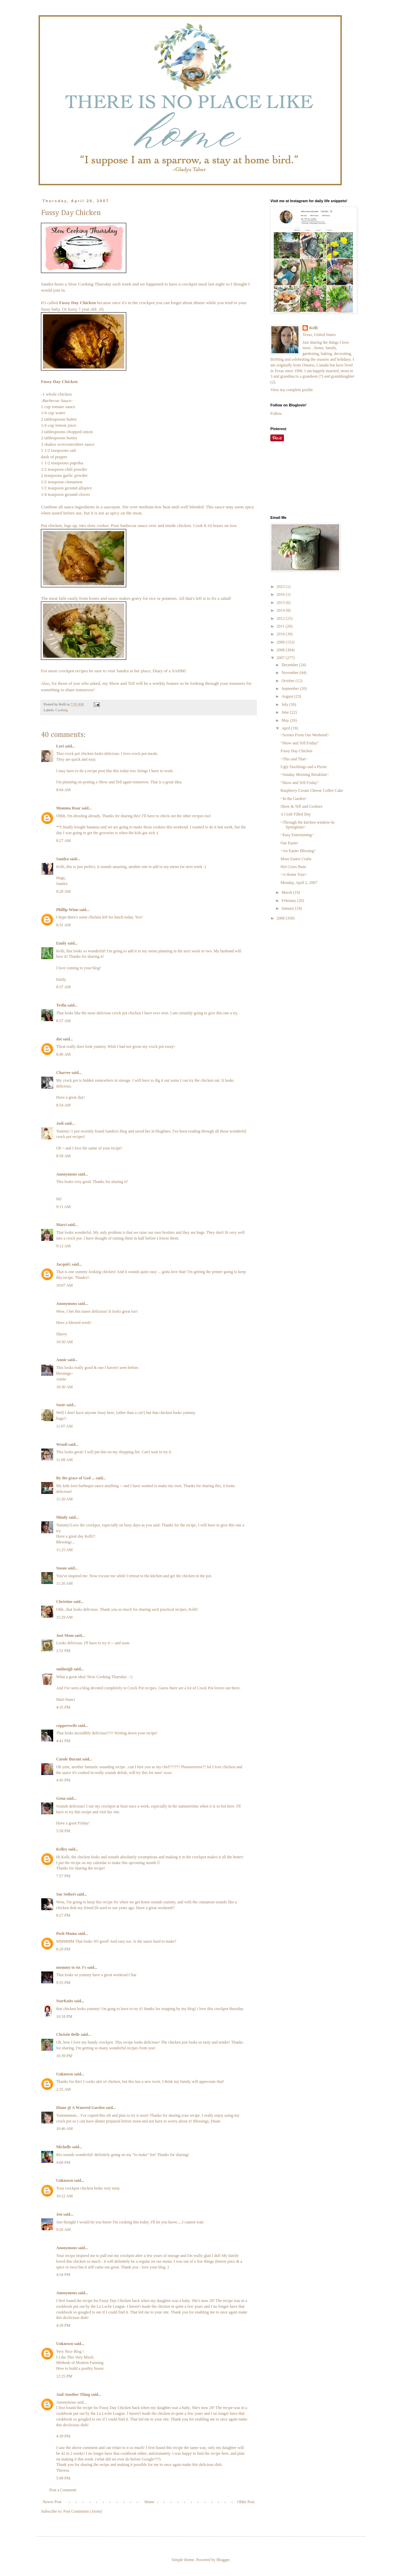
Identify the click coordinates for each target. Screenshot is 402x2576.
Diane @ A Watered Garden (80, 2107)
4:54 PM (63, 2274)
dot (59, 1039)
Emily (61, 943)
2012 (281, 618)
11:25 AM (64, 1549)
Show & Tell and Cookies (301, 806)
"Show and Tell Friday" (300, 743)
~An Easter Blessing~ (298, 850)
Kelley (61, 1849)
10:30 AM (64, 1341)
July (285, 704)
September (291, 688)
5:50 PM (63, 1831)
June (286, 712)
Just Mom (65, 1635)
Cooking (61, 710)
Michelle (63, 2147)
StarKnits (64, 2001)
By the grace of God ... (75, 1478)
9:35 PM (63, 1982)
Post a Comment (62, 2490)
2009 (281, 642)
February (289, 900)
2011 (281, 626)
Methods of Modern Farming (80, 2362)
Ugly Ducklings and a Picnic (304, 766)
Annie (61, 1359)
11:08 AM (64, 1459)
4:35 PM (63, 1707)
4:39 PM (63, 2325)
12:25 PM (64, 2376)
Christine (64, 1601)
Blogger (223, 2559)
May (286, 720)
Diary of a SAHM (169, 670)
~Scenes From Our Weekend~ (305, 735)
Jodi (60, 1123)
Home (149, 2501)
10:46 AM (64, 2128)
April (286, 728)
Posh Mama (66, 1933)
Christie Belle (68, 2034)
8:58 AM (63, 1156)
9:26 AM (63, 2229)
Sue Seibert (66, 1894)
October (289, 680)
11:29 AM (64, 1617)
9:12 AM (63, 1246)
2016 (281, 594)
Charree (63, 1072)
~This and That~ (294, 759)
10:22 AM (64, 2196)
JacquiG (63, 1264)
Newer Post (52, 2501)
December (290, 664)
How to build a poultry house (80, 2368)
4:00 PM (63, 2162)
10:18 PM (64, 2016)
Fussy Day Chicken (296, 750)
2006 (281, 918)
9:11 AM (63, 1206)
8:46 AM (63, 1054)
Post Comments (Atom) (82, 2511)
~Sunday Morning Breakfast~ (305, 774)
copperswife (66, 1725)
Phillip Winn (67, 909)
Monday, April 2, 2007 (299, 882)
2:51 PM (63, 1650)
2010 (281, 634)
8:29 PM (63, 1949)
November (291, 672)
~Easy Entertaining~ (297, 834)
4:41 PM (63, 1740)
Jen (59, 2214)
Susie (60, 1404)
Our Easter (289, 843)
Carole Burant (68, 1759)
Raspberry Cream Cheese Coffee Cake (312, 790)
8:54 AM (63, 1105)
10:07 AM (64, 1285)
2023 (281, 586)
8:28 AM (63, 891)
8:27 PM (63, 1915)
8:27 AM (63, 840)
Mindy (62, 1517)
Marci (61, 1224)
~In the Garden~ (294, 798)
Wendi (61, 1444)
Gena (60, 1798)
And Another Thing (73, 2394)
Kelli (313, 327)
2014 (281, 610)
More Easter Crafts (296, 859)
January (288, 908)
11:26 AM (64, 1583)
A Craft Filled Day (296, 814)
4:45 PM (63, 1780)
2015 (281, 602)
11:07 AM (64, 1426)
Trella (61, 1005)
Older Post (245, 2501)
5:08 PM (63, 2478)
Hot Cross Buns (293, 866)
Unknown (64, 2074)
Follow (276, 413)
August (288, 696)
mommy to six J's (71, 1967)
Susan (61, 1568)
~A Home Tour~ (294, 874)
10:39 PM (64, 2055)
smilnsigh (64, 1669)
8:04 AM (63, 789)
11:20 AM (64, 1499)
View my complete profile (291, 389)
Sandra (47, 284)
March (287, 892)
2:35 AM (63, 2089)
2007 (281, 657)
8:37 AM (63, 987)
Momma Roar (68, 808)
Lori (60, 746)
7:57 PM (63, 1876)
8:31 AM (63, 925)
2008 (281, 650)
